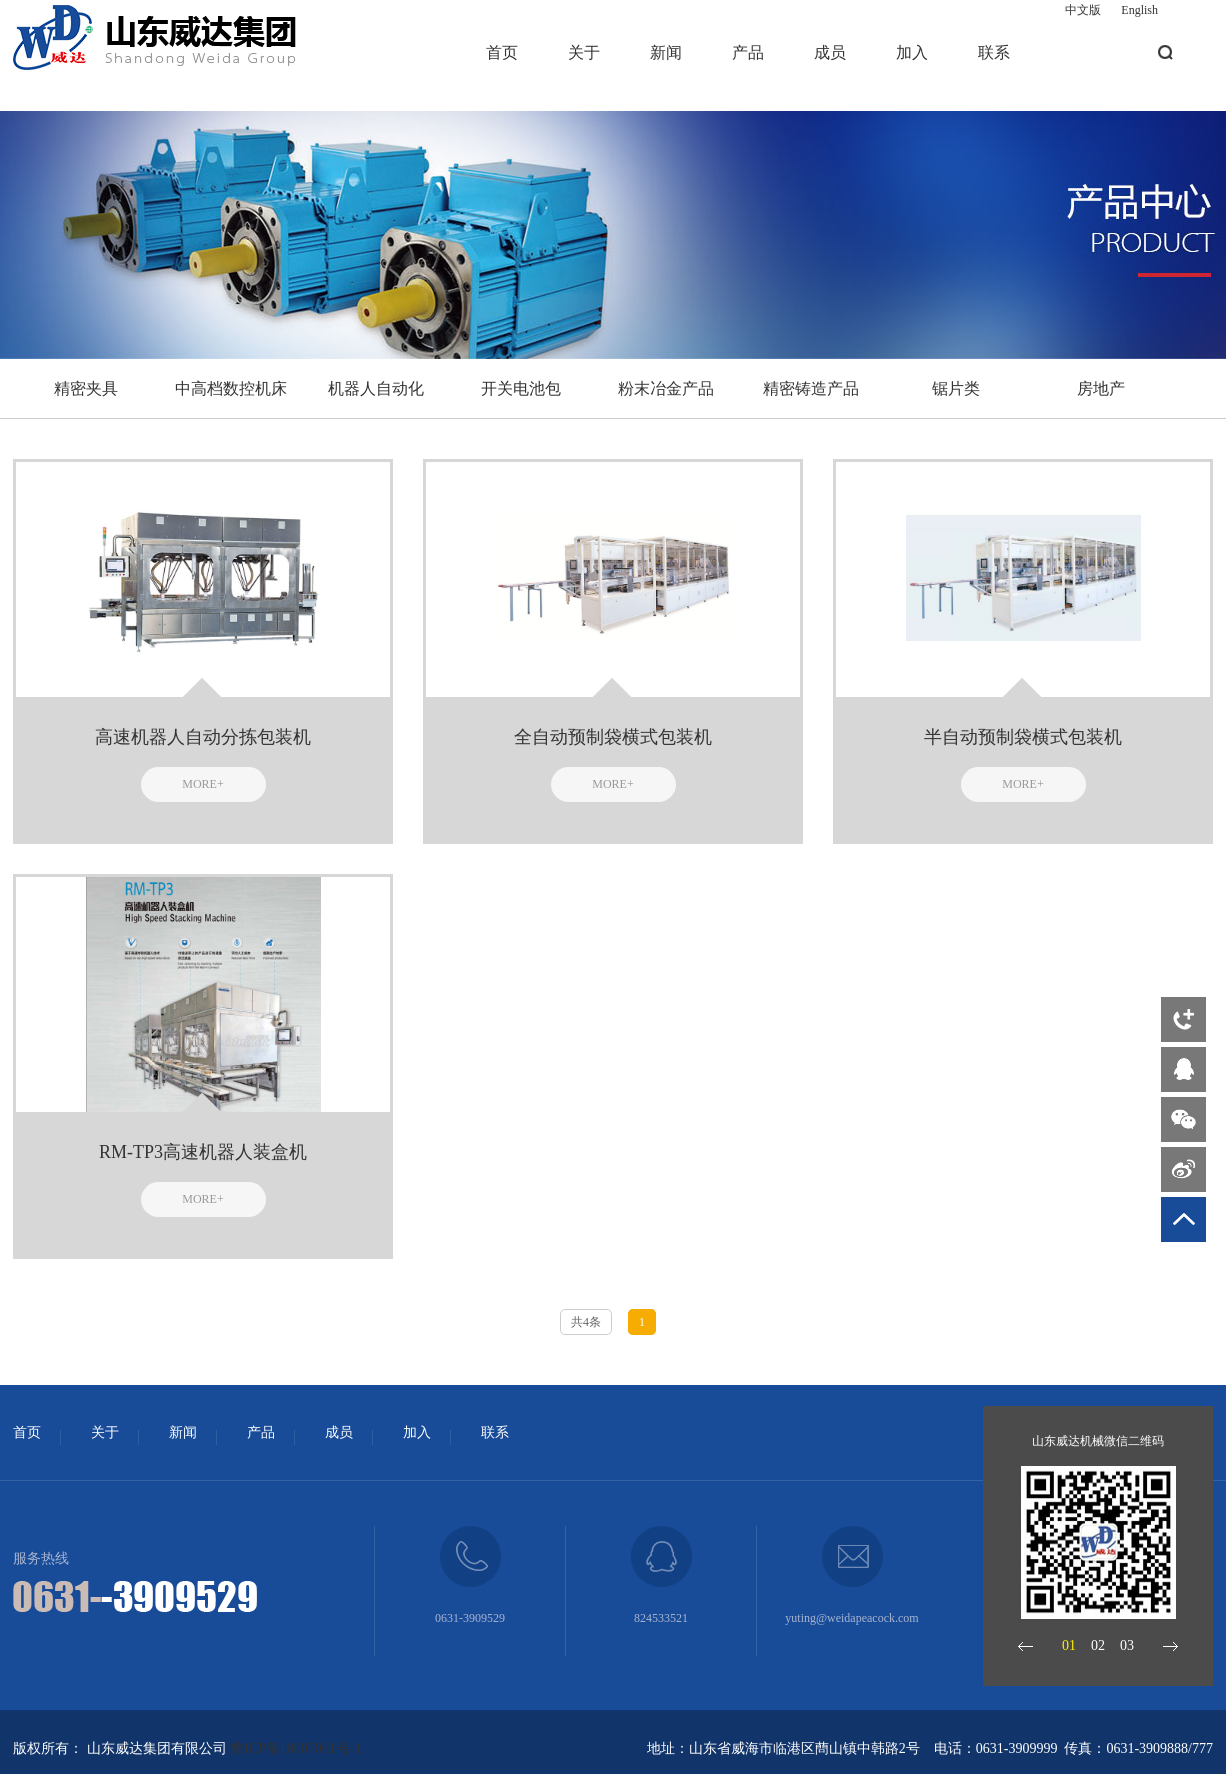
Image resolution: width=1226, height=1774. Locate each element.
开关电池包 (521, 388)
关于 (584, 52)
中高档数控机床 (231, 388)
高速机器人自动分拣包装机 (203, 737)
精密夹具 (86, 388)
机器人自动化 (376, 388)
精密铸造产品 (811, 388)
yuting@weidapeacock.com (851, 1618)
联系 (994, 52)
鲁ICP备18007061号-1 (295, 1748)
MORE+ (202, 784)
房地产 (1101, 388)
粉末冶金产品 (666, 388)
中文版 (1083, 10)
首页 (502, 52)
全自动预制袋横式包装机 (613, 737)
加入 (912, 52)
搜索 (1165, 52)
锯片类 (956, 388)
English (1139, 10)
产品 (748, 52)
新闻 (666, 52)
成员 (830, 52)
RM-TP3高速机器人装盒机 (203, 1152)
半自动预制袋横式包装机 (1023, 737)
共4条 (586, 1322)
